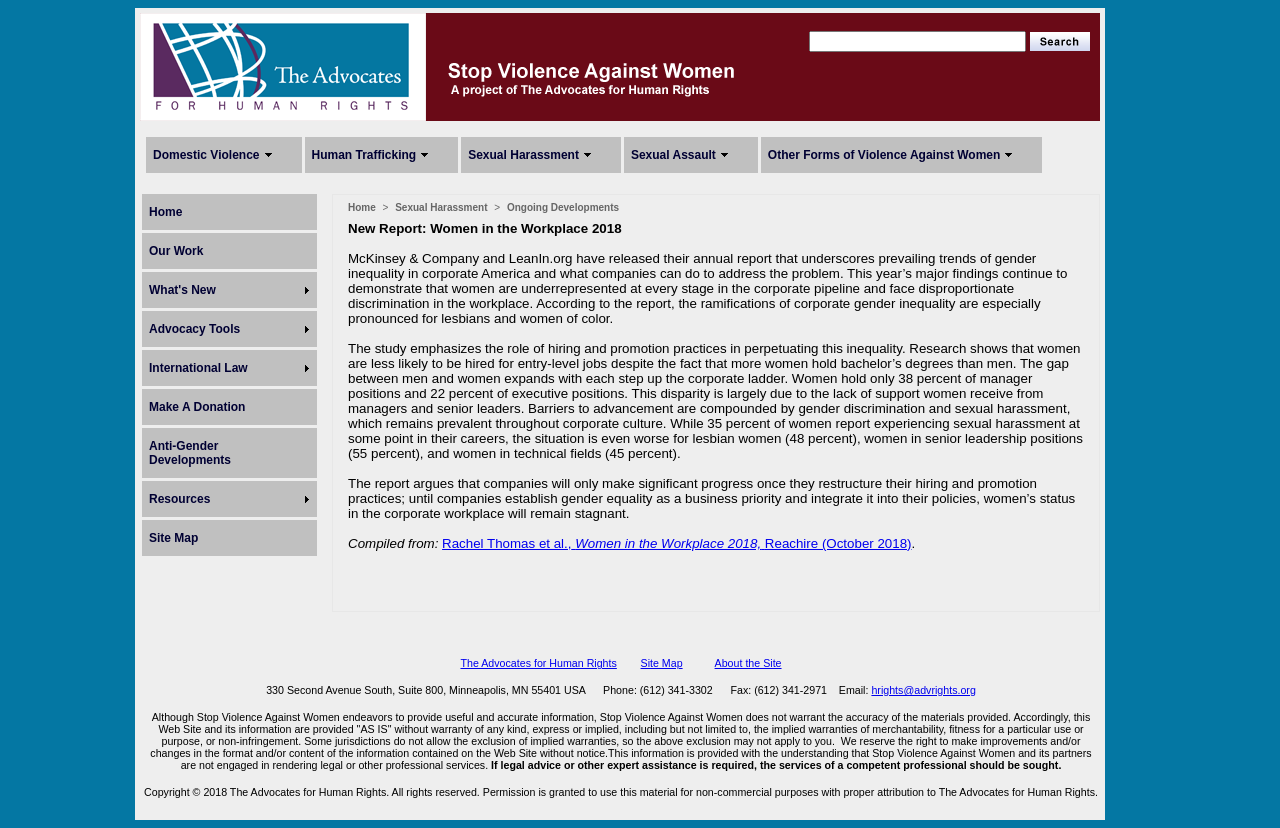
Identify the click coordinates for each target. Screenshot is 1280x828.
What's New (182, 290)
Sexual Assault (673, 155)
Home (165, 212)
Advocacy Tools (194, 329)
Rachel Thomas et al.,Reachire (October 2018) (676, 543)
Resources (179, 499)
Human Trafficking (364, 155)
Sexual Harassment (523, 155)
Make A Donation (197, 407)
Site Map (173, 538)
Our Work (176, 251)
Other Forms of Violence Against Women (884, 155)
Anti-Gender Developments (190, 453)
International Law (198, 368)
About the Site (748, 663)
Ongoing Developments (563, 207)
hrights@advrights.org (923, 690)
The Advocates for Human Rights (538, 663)
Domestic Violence (206, 155)
